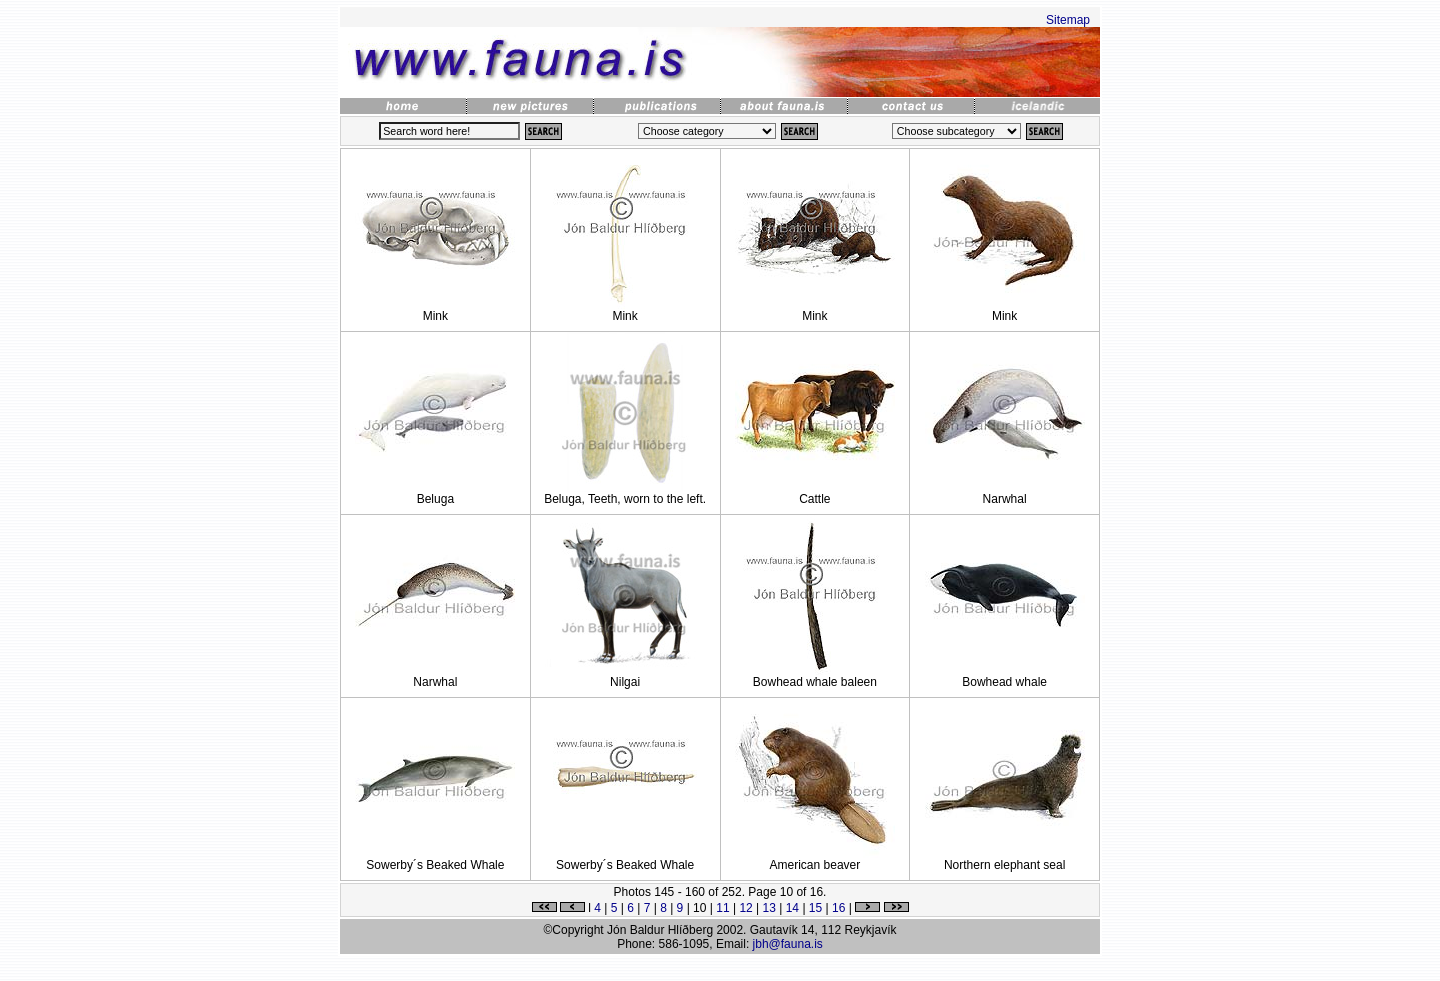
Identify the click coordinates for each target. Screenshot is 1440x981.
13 (769, 908)
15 (815, 908)
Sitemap (1068, 20)
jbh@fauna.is (788, 944)
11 (722, 908)
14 (792, 908)
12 (745, 908)
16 (838, 908)
